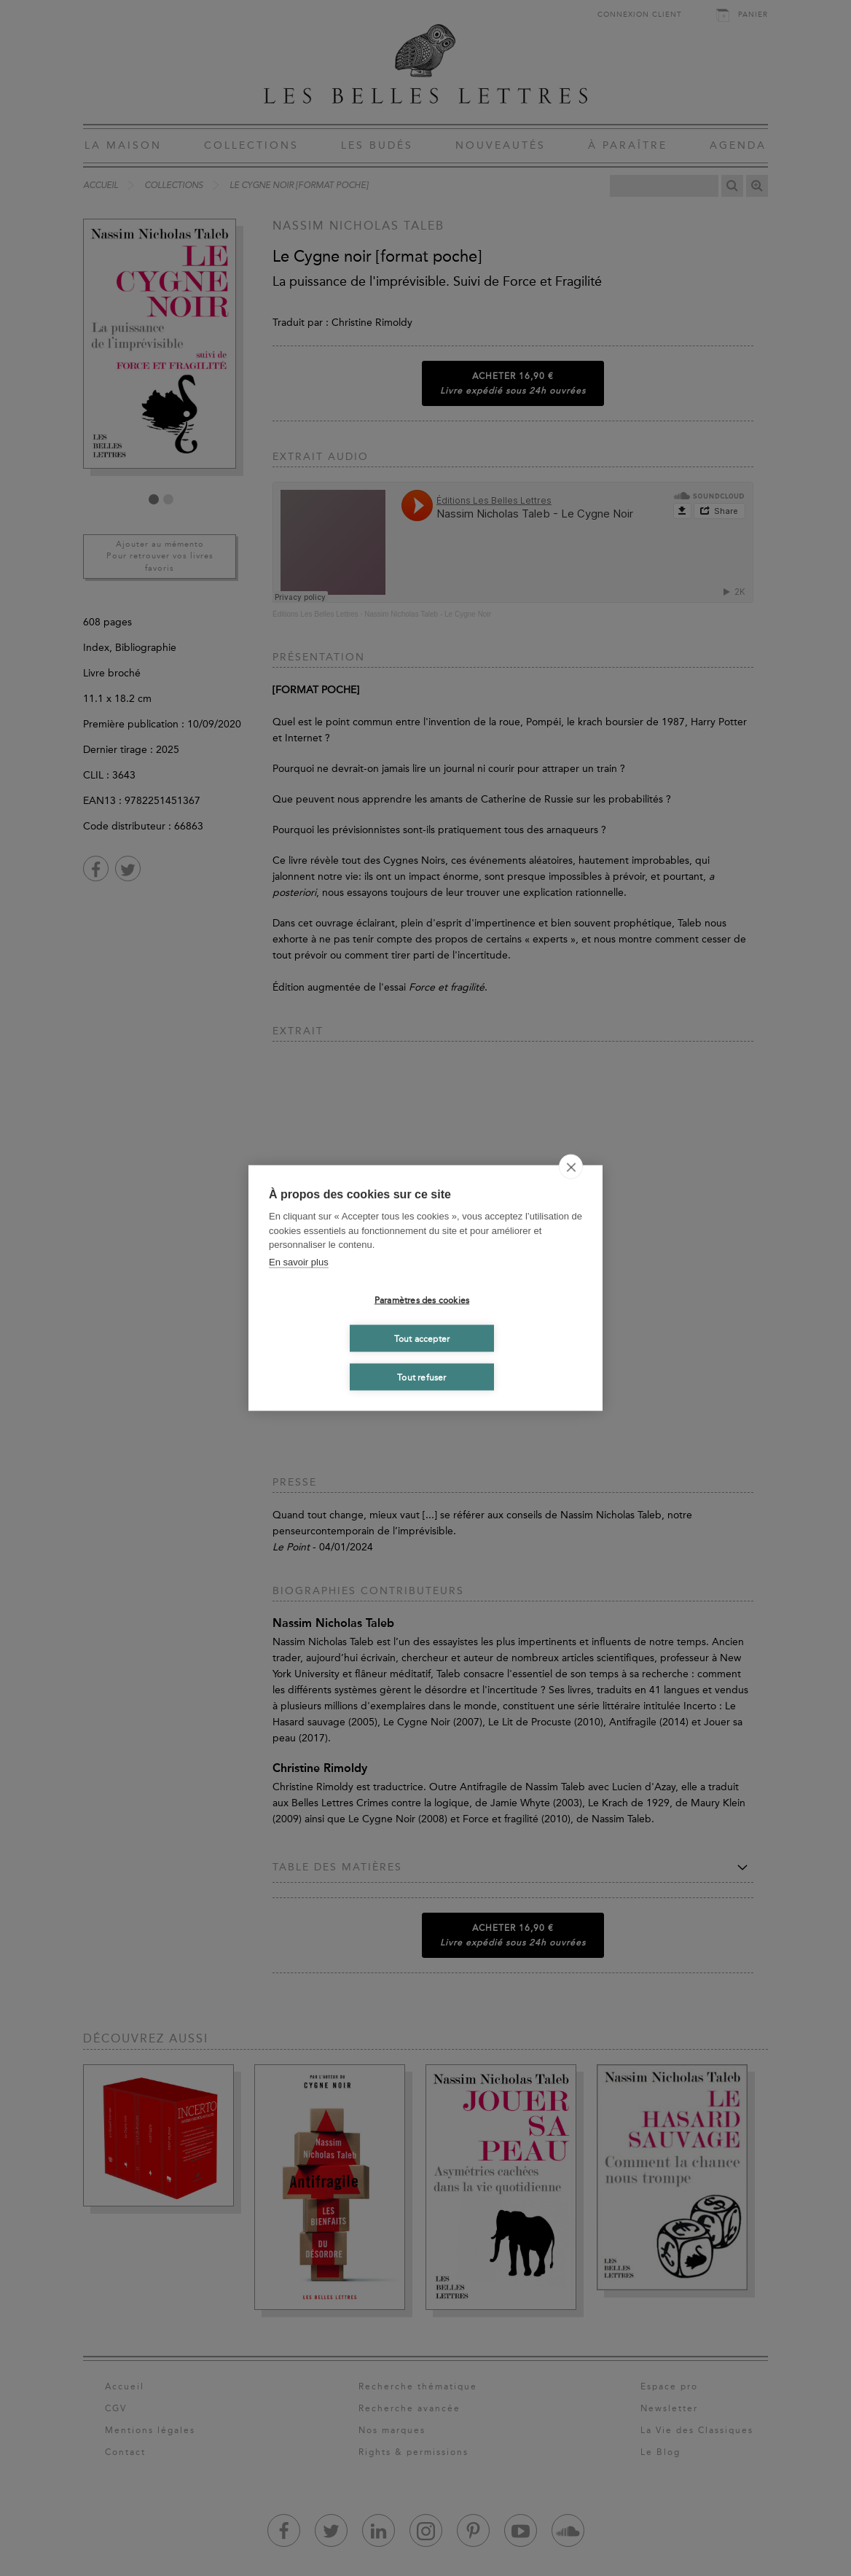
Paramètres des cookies (421, 1300)
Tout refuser (421, 1377)
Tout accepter (422, 1338)
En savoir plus (299, 1261)
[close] (571, 1167)
